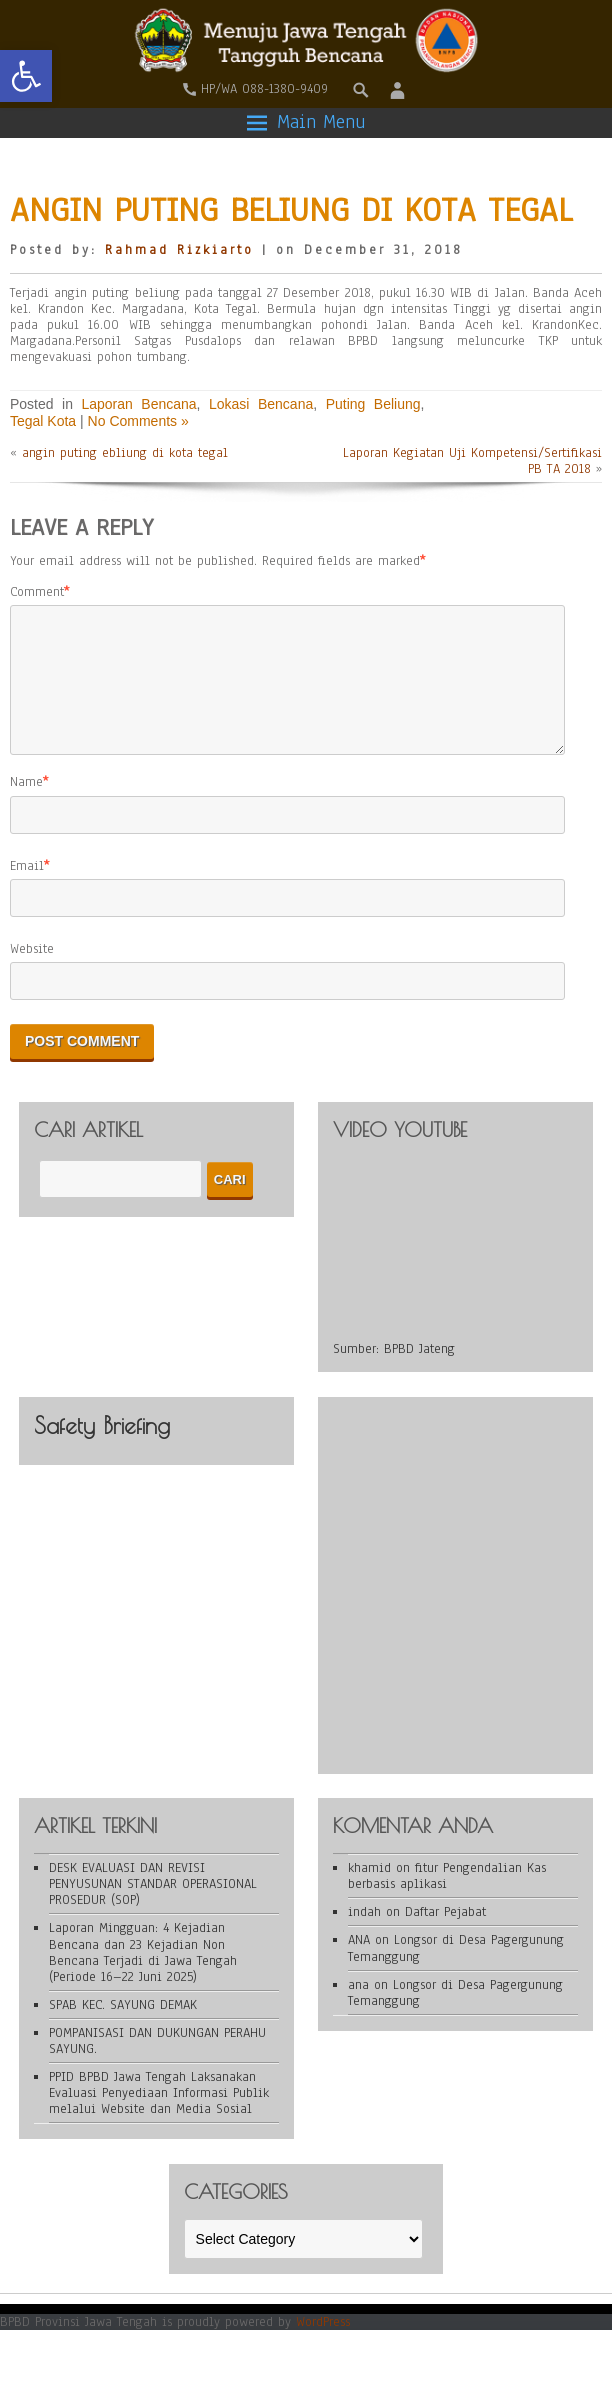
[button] (26, 76)
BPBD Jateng (419, 1373)
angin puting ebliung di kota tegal (125, 453)
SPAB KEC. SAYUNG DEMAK (123, 2029)
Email (27, 890)
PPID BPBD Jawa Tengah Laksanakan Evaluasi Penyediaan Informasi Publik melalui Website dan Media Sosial (159, 2117)
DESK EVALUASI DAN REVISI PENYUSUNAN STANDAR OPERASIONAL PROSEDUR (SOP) (153, 1908)
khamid (369, 1892)
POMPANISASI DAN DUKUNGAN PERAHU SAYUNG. (157, 2065)
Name (26, 806)
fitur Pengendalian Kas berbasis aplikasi (447, 1900)
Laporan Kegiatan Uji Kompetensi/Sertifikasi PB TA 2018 (472, 461)
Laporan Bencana (138, 404)
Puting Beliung (373, 404)
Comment (37, 592)
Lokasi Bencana (261, 404)
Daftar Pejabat (445, 1936)
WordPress (323, 2346)
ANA (359, 1964)
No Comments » (138, 421)
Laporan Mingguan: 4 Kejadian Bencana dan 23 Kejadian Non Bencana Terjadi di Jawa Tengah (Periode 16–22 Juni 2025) (143, 1976)
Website (32, 973)
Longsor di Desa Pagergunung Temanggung (456, 1972)
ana (358, 2009)
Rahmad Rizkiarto (179, 250)
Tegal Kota (43, 421)
